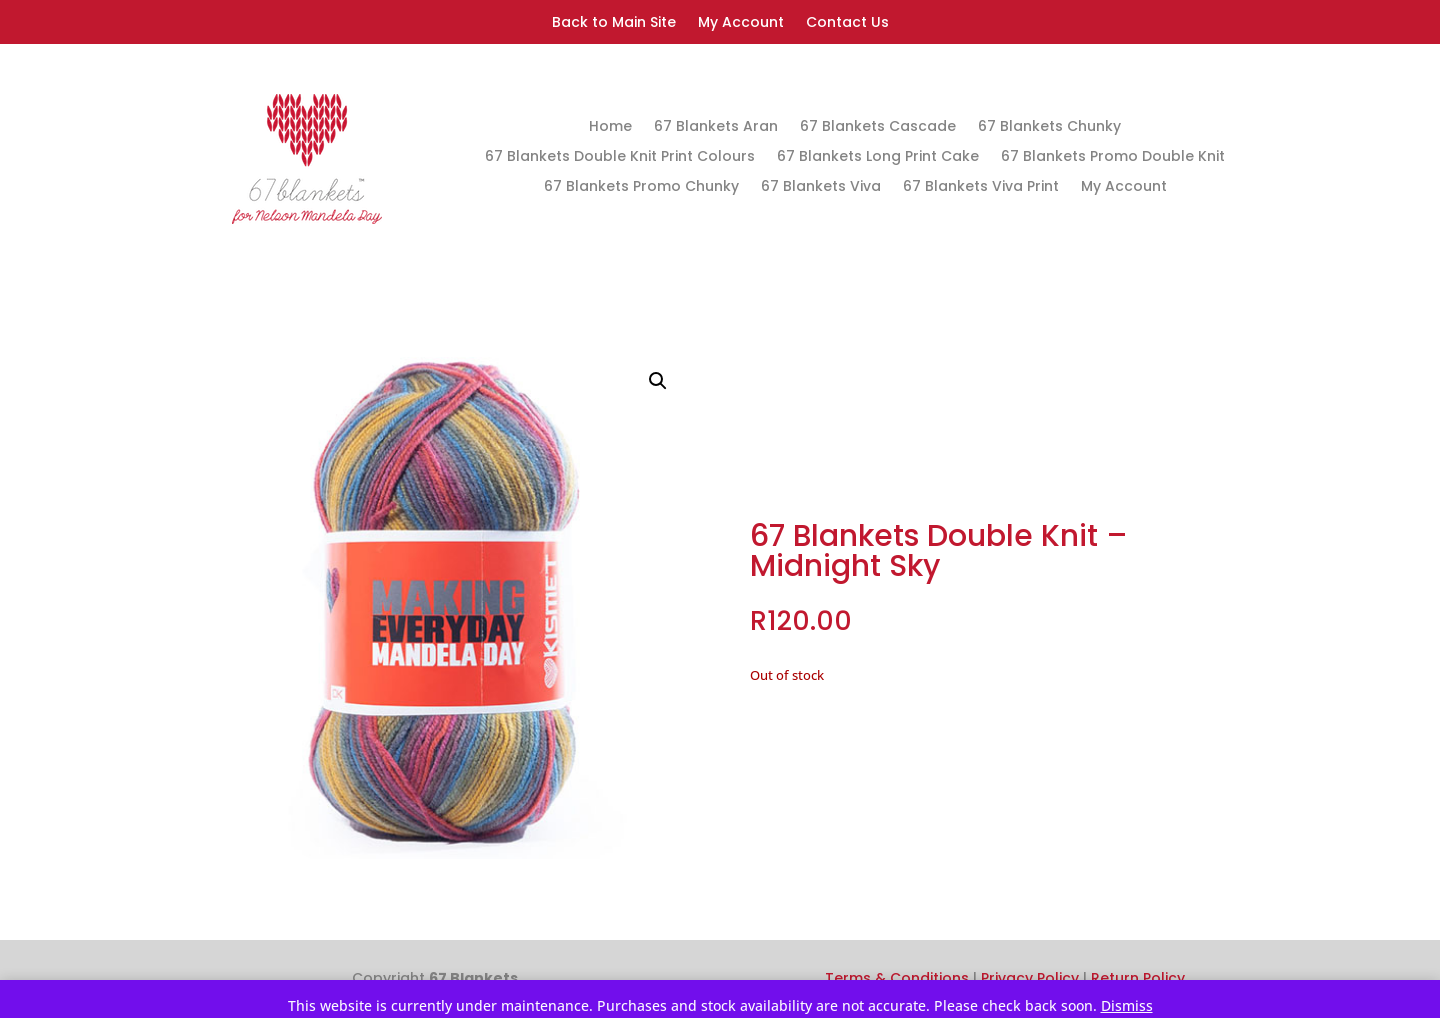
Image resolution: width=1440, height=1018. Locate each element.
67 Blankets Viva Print (981, 187)
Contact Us (847, 23)
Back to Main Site (614, 23)
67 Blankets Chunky (1049, 127)
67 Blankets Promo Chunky (641, 187)
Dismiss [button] (1127, 1005)
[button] (658, 381)
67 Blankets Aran (716, 127)
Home (610, 127)
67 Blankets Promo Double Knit (1113, 157)
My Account (741, 23)
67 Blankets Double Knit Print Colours (620, 157)
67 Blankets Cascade (878, 127)
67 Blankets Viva (821, 187)
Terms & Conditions (897, 978)
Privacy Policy (1030, 978)
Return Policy (1138, 978)
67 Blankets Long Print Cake (878, 157)
